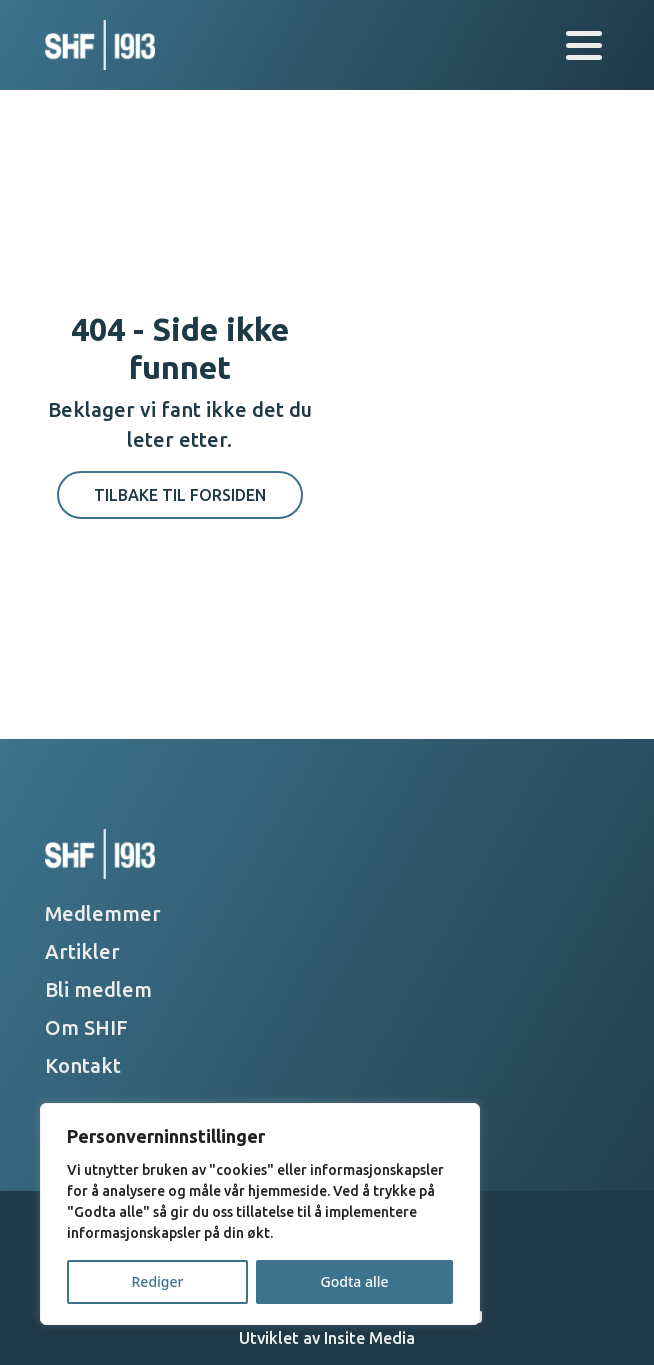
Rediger (158, 1281)
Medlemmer (103, 913)
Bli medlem (98, 989)
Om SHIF (86, 1027)
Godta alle (354, 1281)
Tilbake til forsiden (180, 495)
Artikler (82, 951)
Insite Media (369, 1338)
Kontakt (83, 1065)
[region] (260, 1214)
